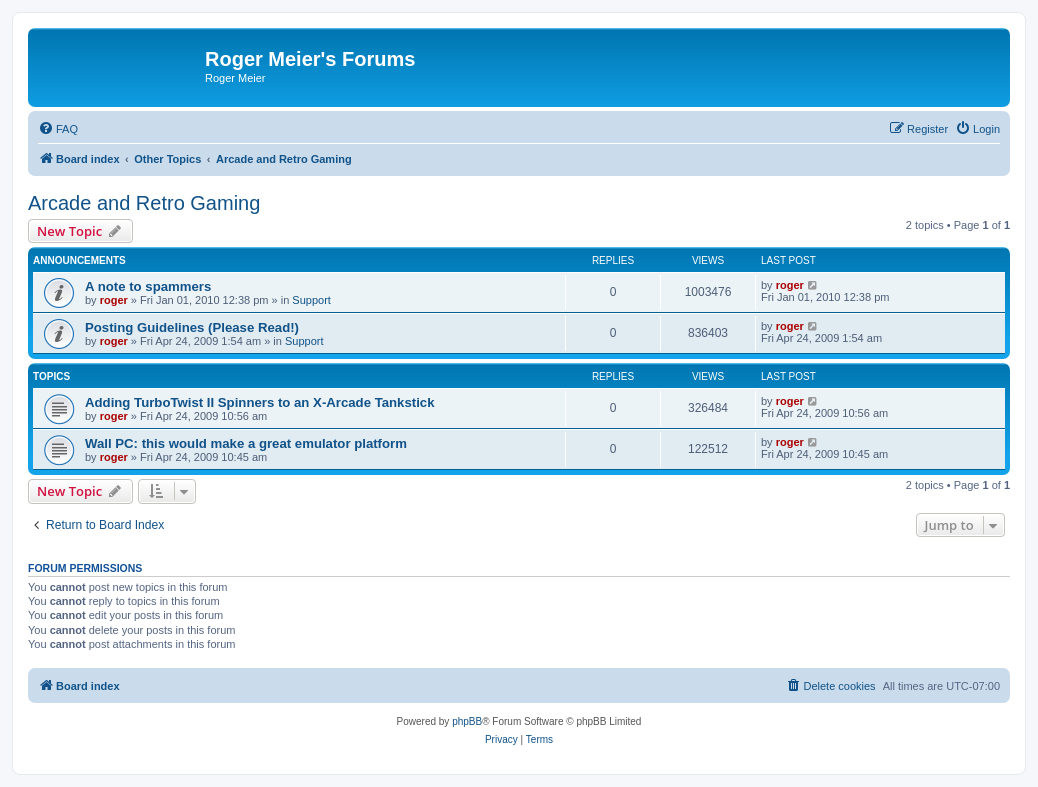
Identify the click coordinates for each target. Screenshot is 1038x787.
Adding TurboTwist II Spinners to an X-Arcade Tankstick (260, 402)
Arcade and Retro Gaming (144, 203)
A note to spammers (148, 286)
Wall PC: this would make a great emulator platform (246, 443)
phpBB (467, 721)
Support (311, 300)
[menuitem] (58, 129)
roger (114, 300)
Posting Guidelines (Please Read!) (192, 327)
